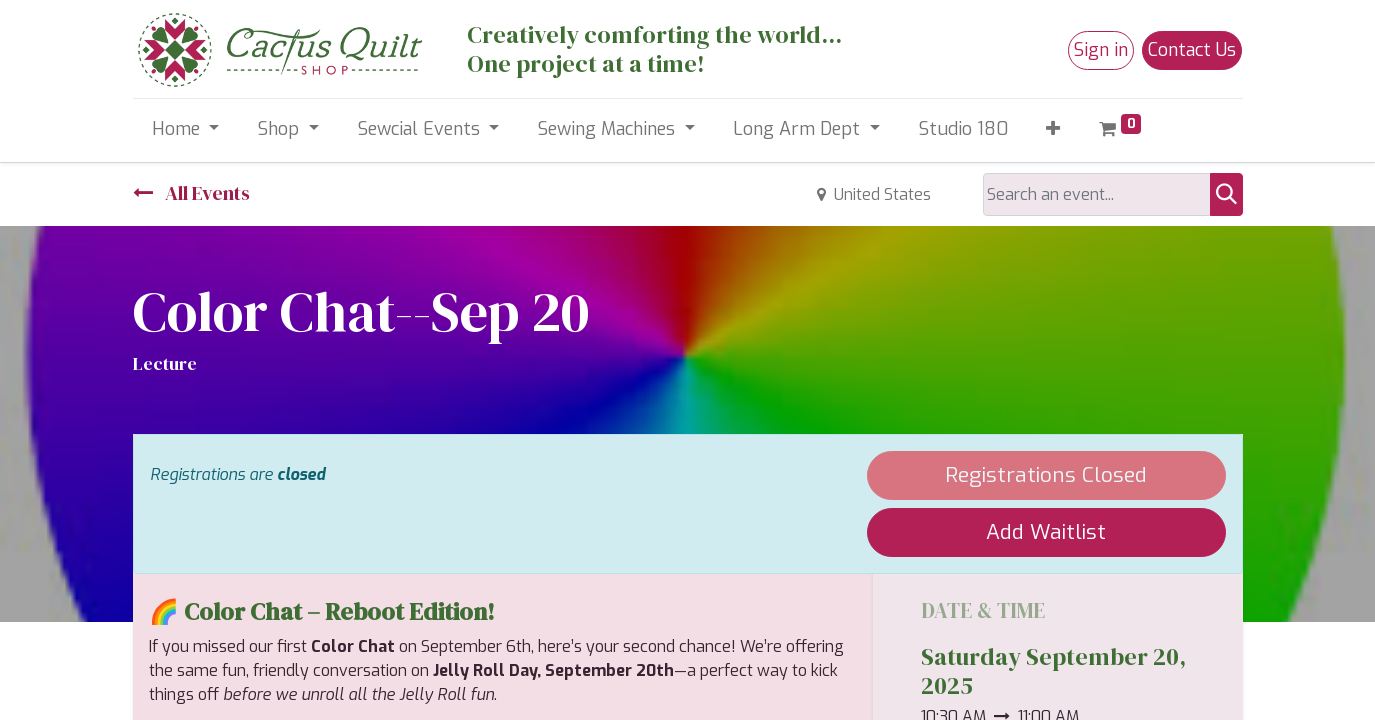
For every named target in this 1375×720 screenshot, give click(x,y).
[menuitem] (963, 129)
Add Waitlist (1046, 532)
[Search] (1226, 194)
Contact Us (1192, 50)
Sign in (1101, 50)
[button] (1053, 129)
